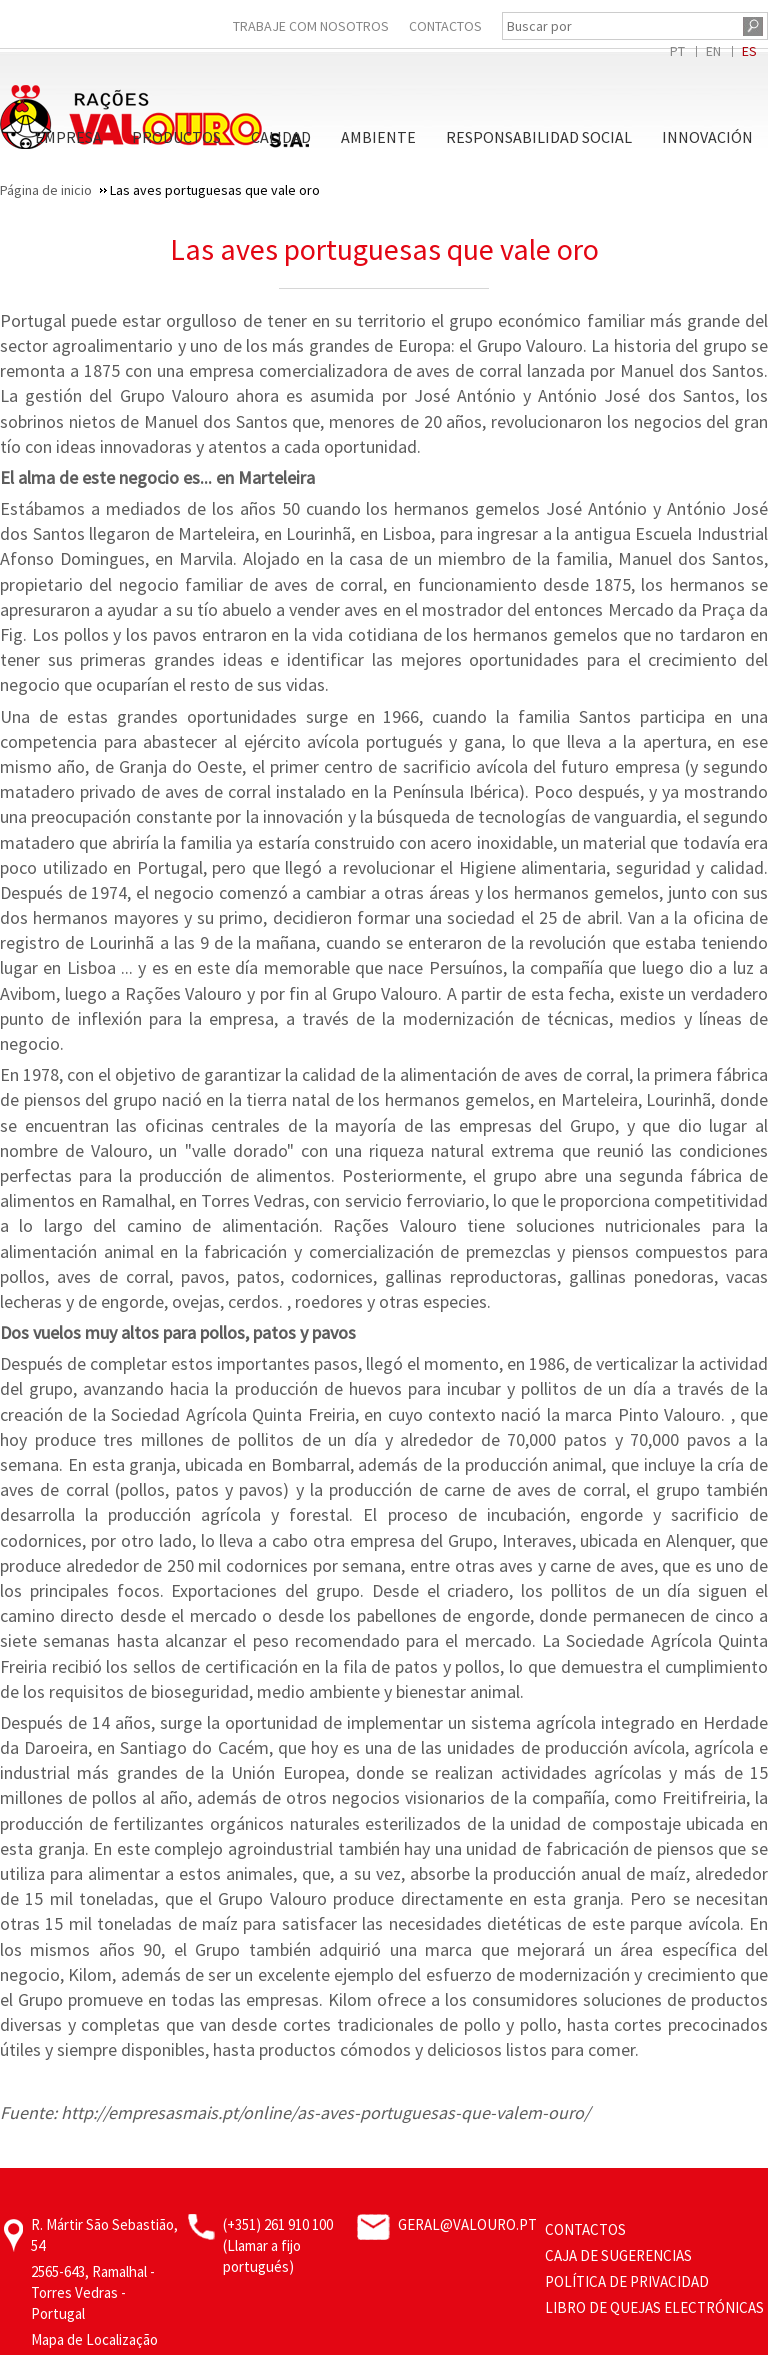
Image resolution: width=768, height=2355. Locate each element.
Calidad (281, 137)
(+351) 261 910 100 (278, 2224)
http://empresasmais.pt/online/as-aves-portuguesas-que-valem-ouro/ (325, 2112)
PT (677, 51)
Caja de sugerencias (618, 2255)
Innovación (707, 137)
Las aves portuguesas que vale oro (384, 249)
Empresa (68, 137)
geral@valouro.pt (467, 2224)
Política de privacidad (627, 2281)
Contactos (445, 26)
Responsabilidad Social (539, 137)
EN (713, 51)
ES (749, 51)
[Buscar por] (620, 26)
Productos (176, 137)
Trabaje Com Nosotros (311, 26)
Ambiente (378, 137)
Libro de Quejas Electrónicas (654, 2307)
